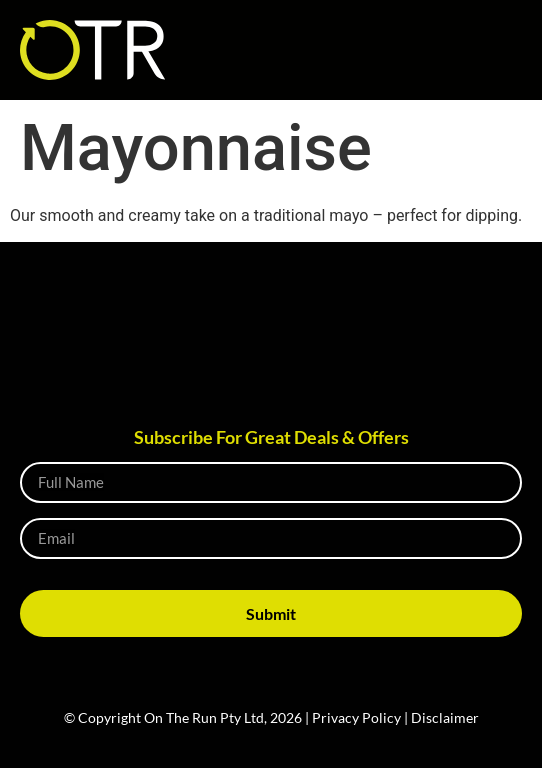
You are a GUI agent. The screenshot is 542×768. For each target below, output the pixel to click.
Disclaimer (445, 717)
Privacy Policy (356, 717)
